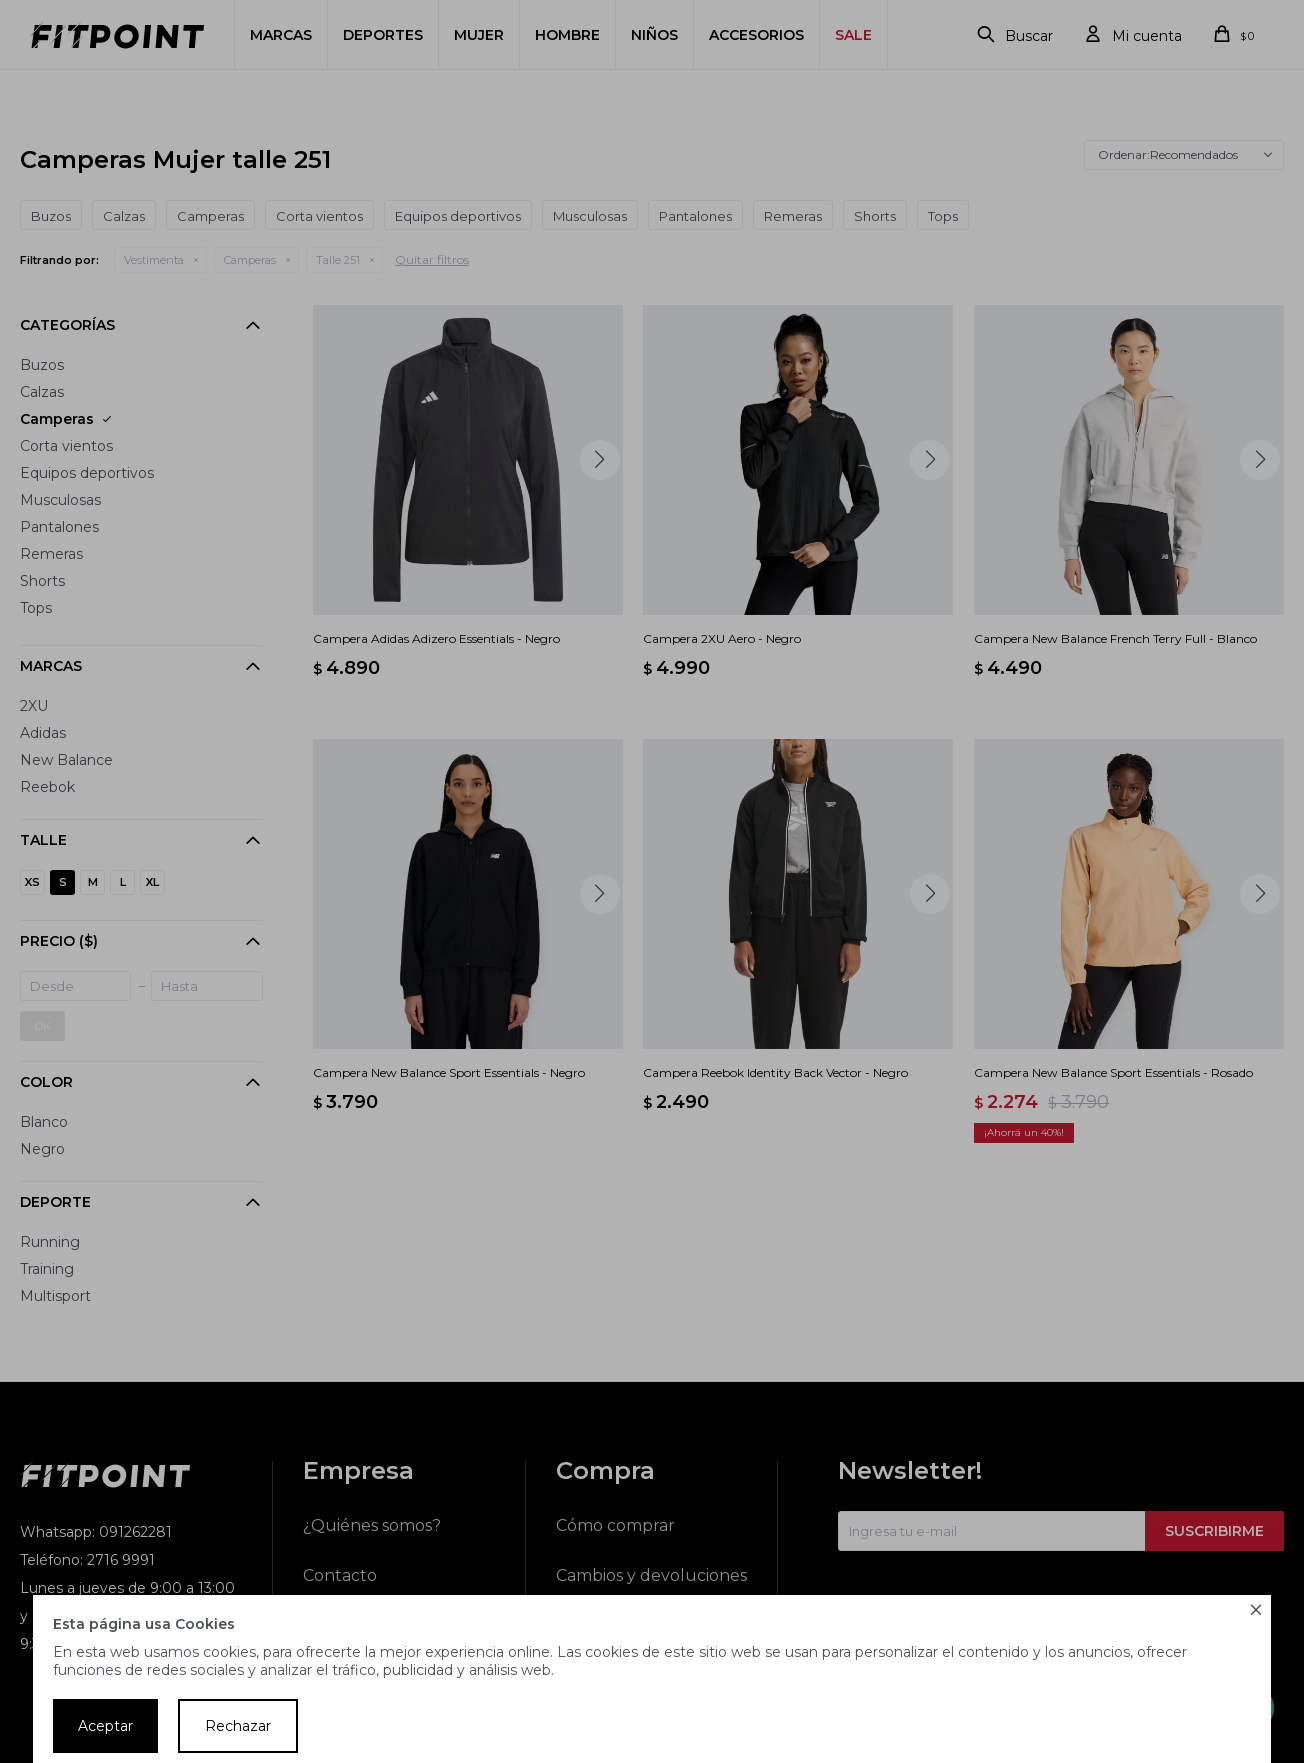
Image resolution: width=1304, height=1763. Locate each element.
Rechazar (238, 1726)
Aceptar (105, 1726)
